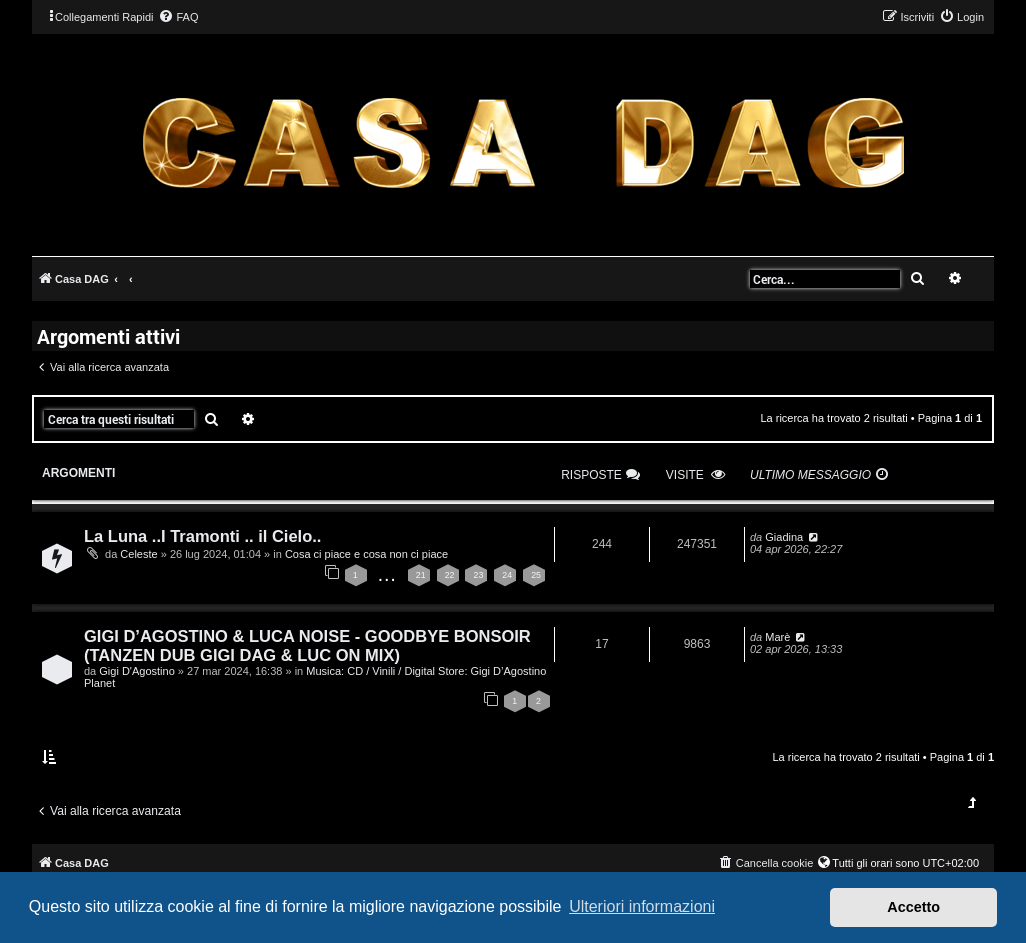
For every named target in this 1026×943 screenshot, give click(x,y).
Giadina (784, 537)
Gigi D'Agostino (136, 671)
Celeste (138, 554)
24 (507, 575)
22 (450, 575)
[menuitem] (178, 17)
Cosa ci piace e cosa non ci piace (366, 554)
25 (536, 575)
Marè (777, 637)
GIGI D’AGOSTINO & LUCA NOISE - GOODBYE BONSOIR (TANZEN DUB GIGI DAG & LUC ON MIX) (307, 645)
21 (421, 575)
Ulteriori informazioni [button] (642, 906)
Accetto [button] (913, 907)
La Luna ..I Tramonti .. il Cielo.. (202, 536)
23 (478, 575)
